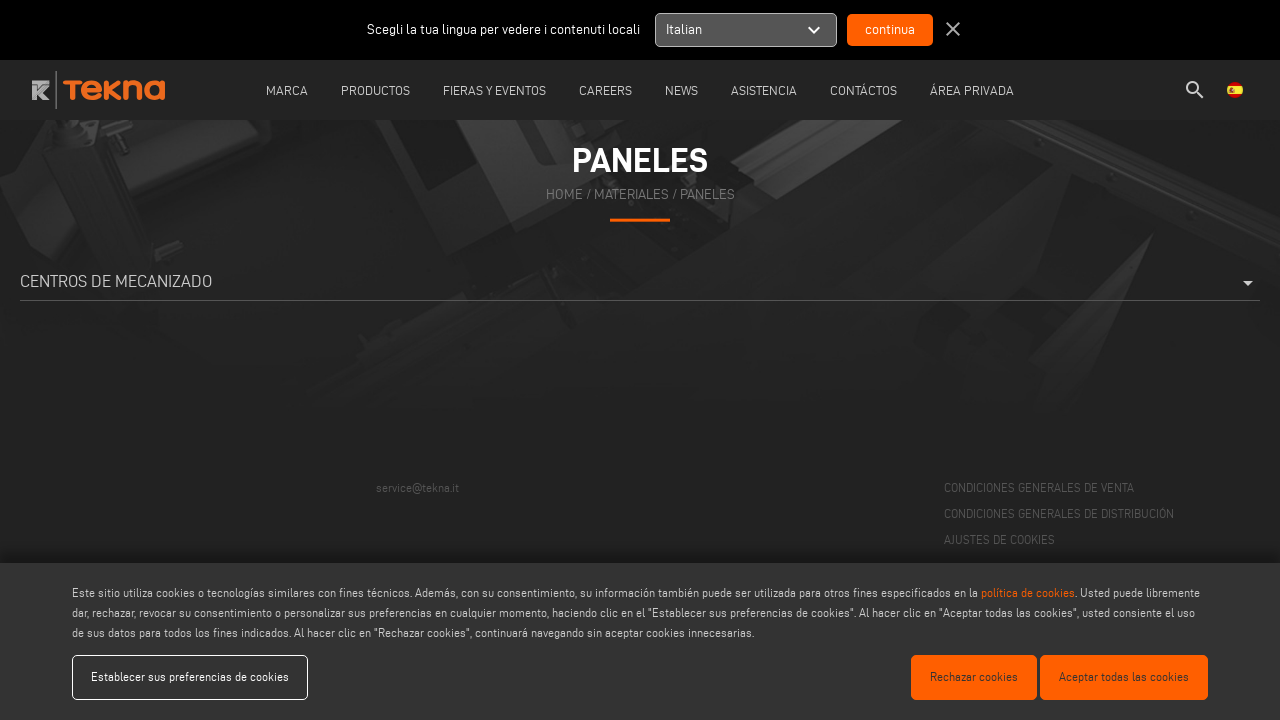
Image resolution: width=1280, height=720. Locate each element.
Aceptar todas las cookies (1124, 676)
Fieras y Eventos (494, 90)
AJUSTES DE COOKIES (999, 539)
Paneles (707, 193)
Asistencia (764, 90)
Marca (287, 90)
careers (605, 90)
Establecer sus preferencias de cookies (190, 676)
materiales (631, 193)
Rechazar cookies (974, 676)
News (681, 90)
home (564, 193)
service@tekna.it (417, 487)
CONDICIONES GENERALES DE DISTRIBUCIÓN (1059, 513)
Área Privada (972, 90)
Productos (375, 90)
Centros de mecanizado (640, 283)
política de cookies (1028, 592)
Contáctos (863, 90)
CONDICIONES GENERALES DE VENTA (1039, 487)
